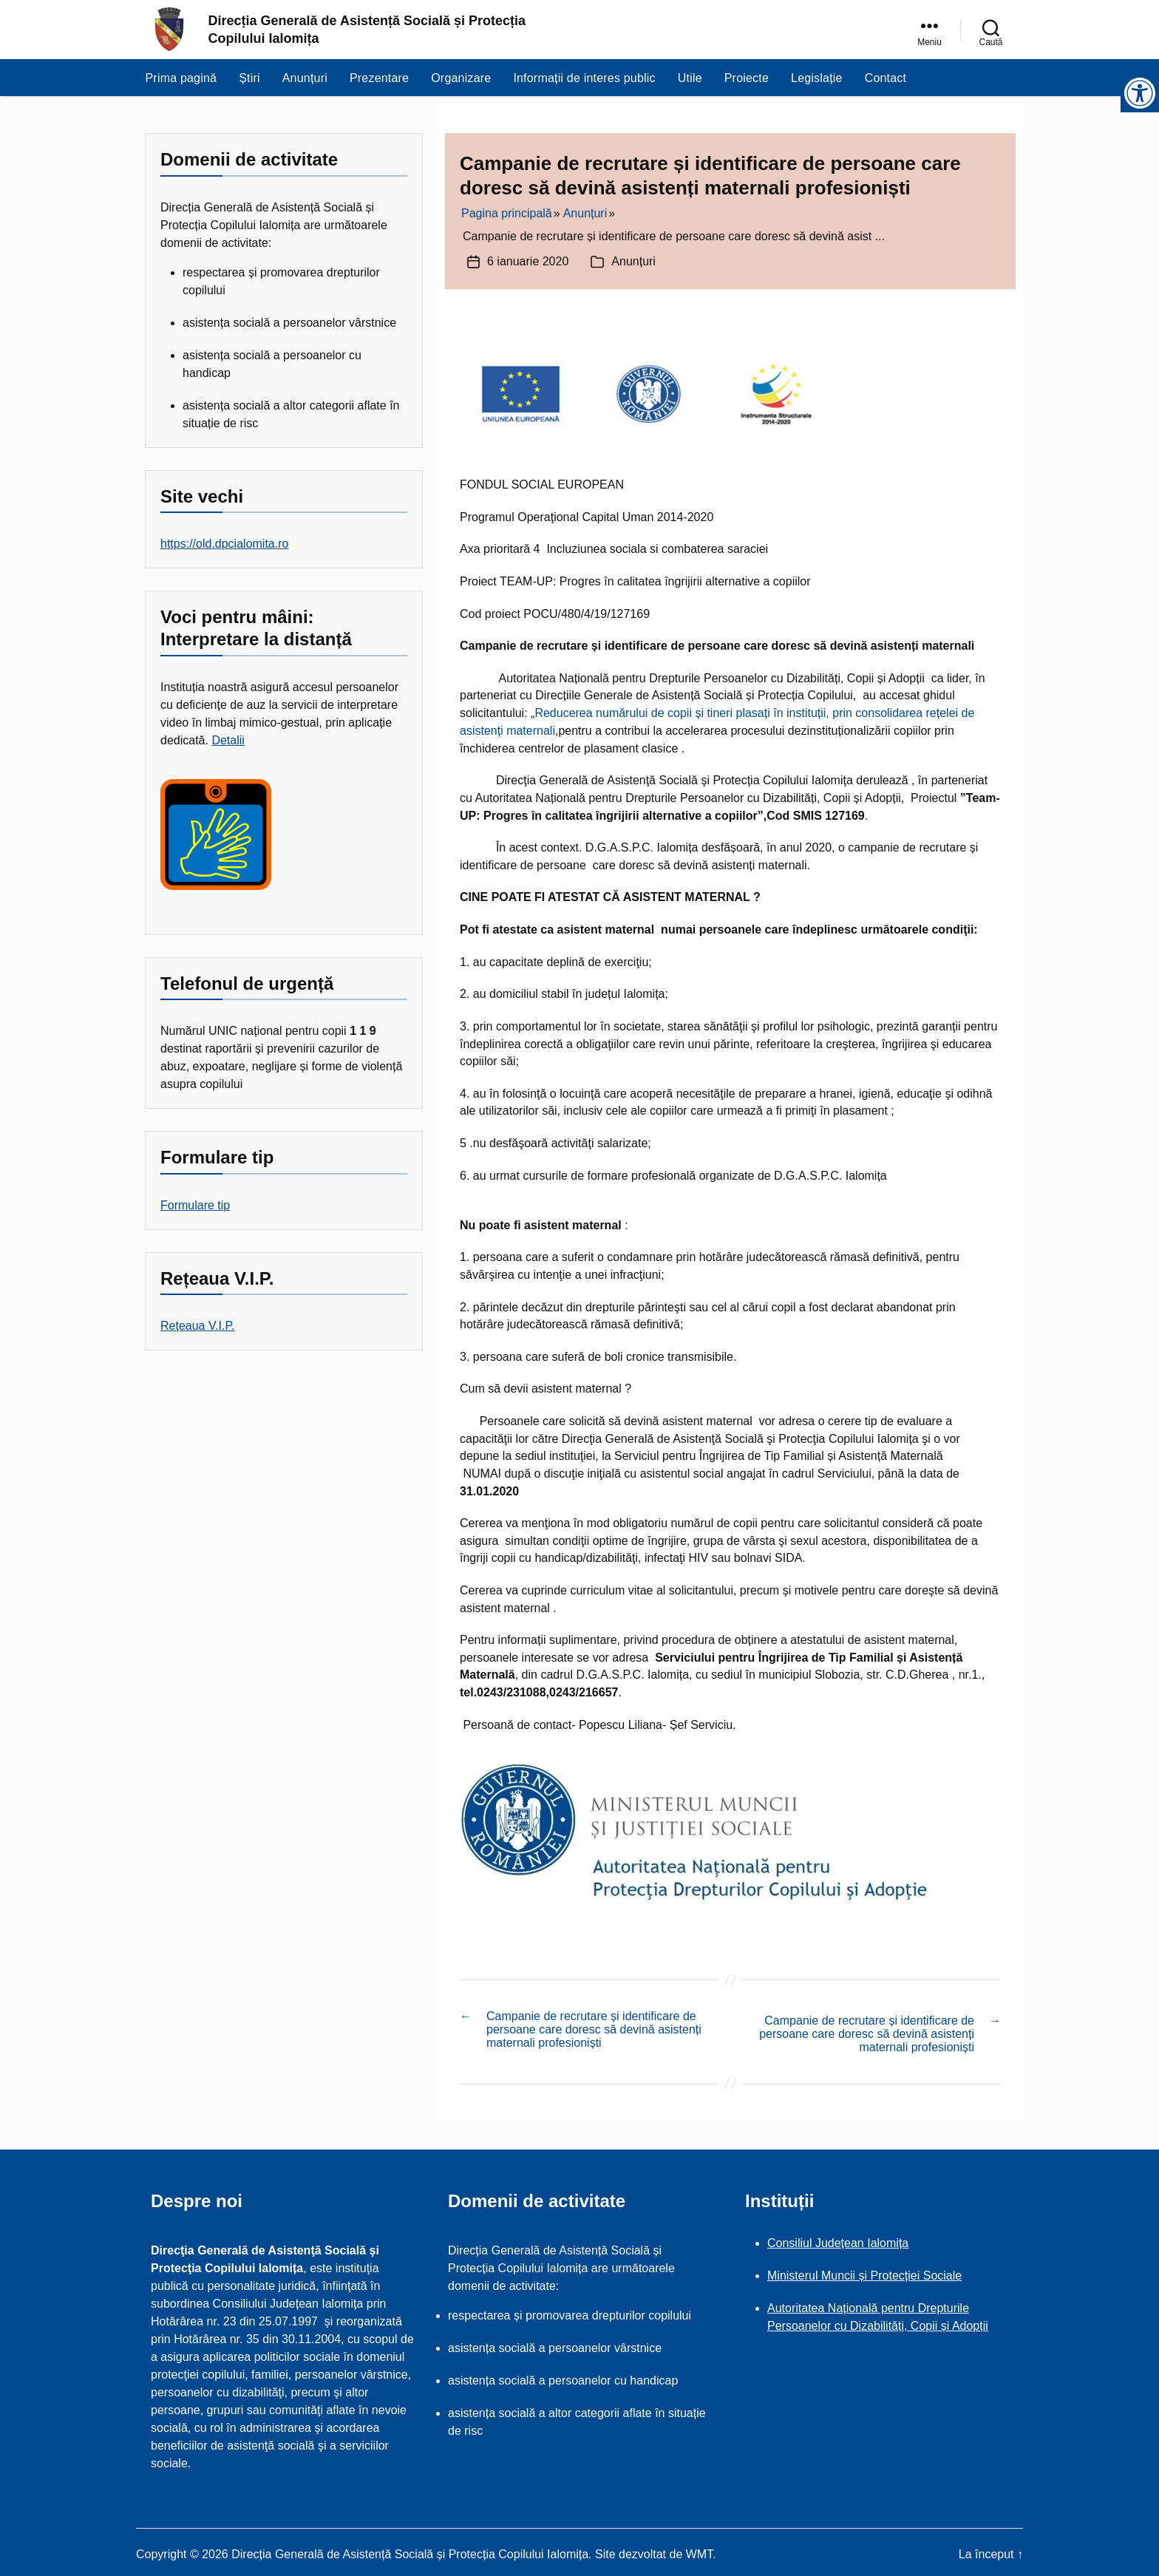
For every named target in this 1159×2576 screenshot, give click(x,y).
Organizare (461, 85)
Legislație (817, 85)
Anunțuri (304, 85)
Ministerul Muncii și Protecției (845, 2271)
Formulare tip (195, 1205)
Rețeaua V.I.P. (197, 1325)
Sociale (942, 2271)
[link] (929, 33)
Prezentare (379, 85)
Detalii (227, 740)
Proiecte (746, 85)
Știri (249, 85)
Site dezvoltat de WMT (654, 2549)
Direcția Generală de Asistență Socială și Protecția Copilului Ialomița (367, 33)
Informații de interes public (584, 85)
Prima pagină (181, 85)
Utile (690, 85)
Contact (886, 85)
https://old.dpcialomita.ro (224, 543)
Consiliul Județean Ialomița (837, 2238)
